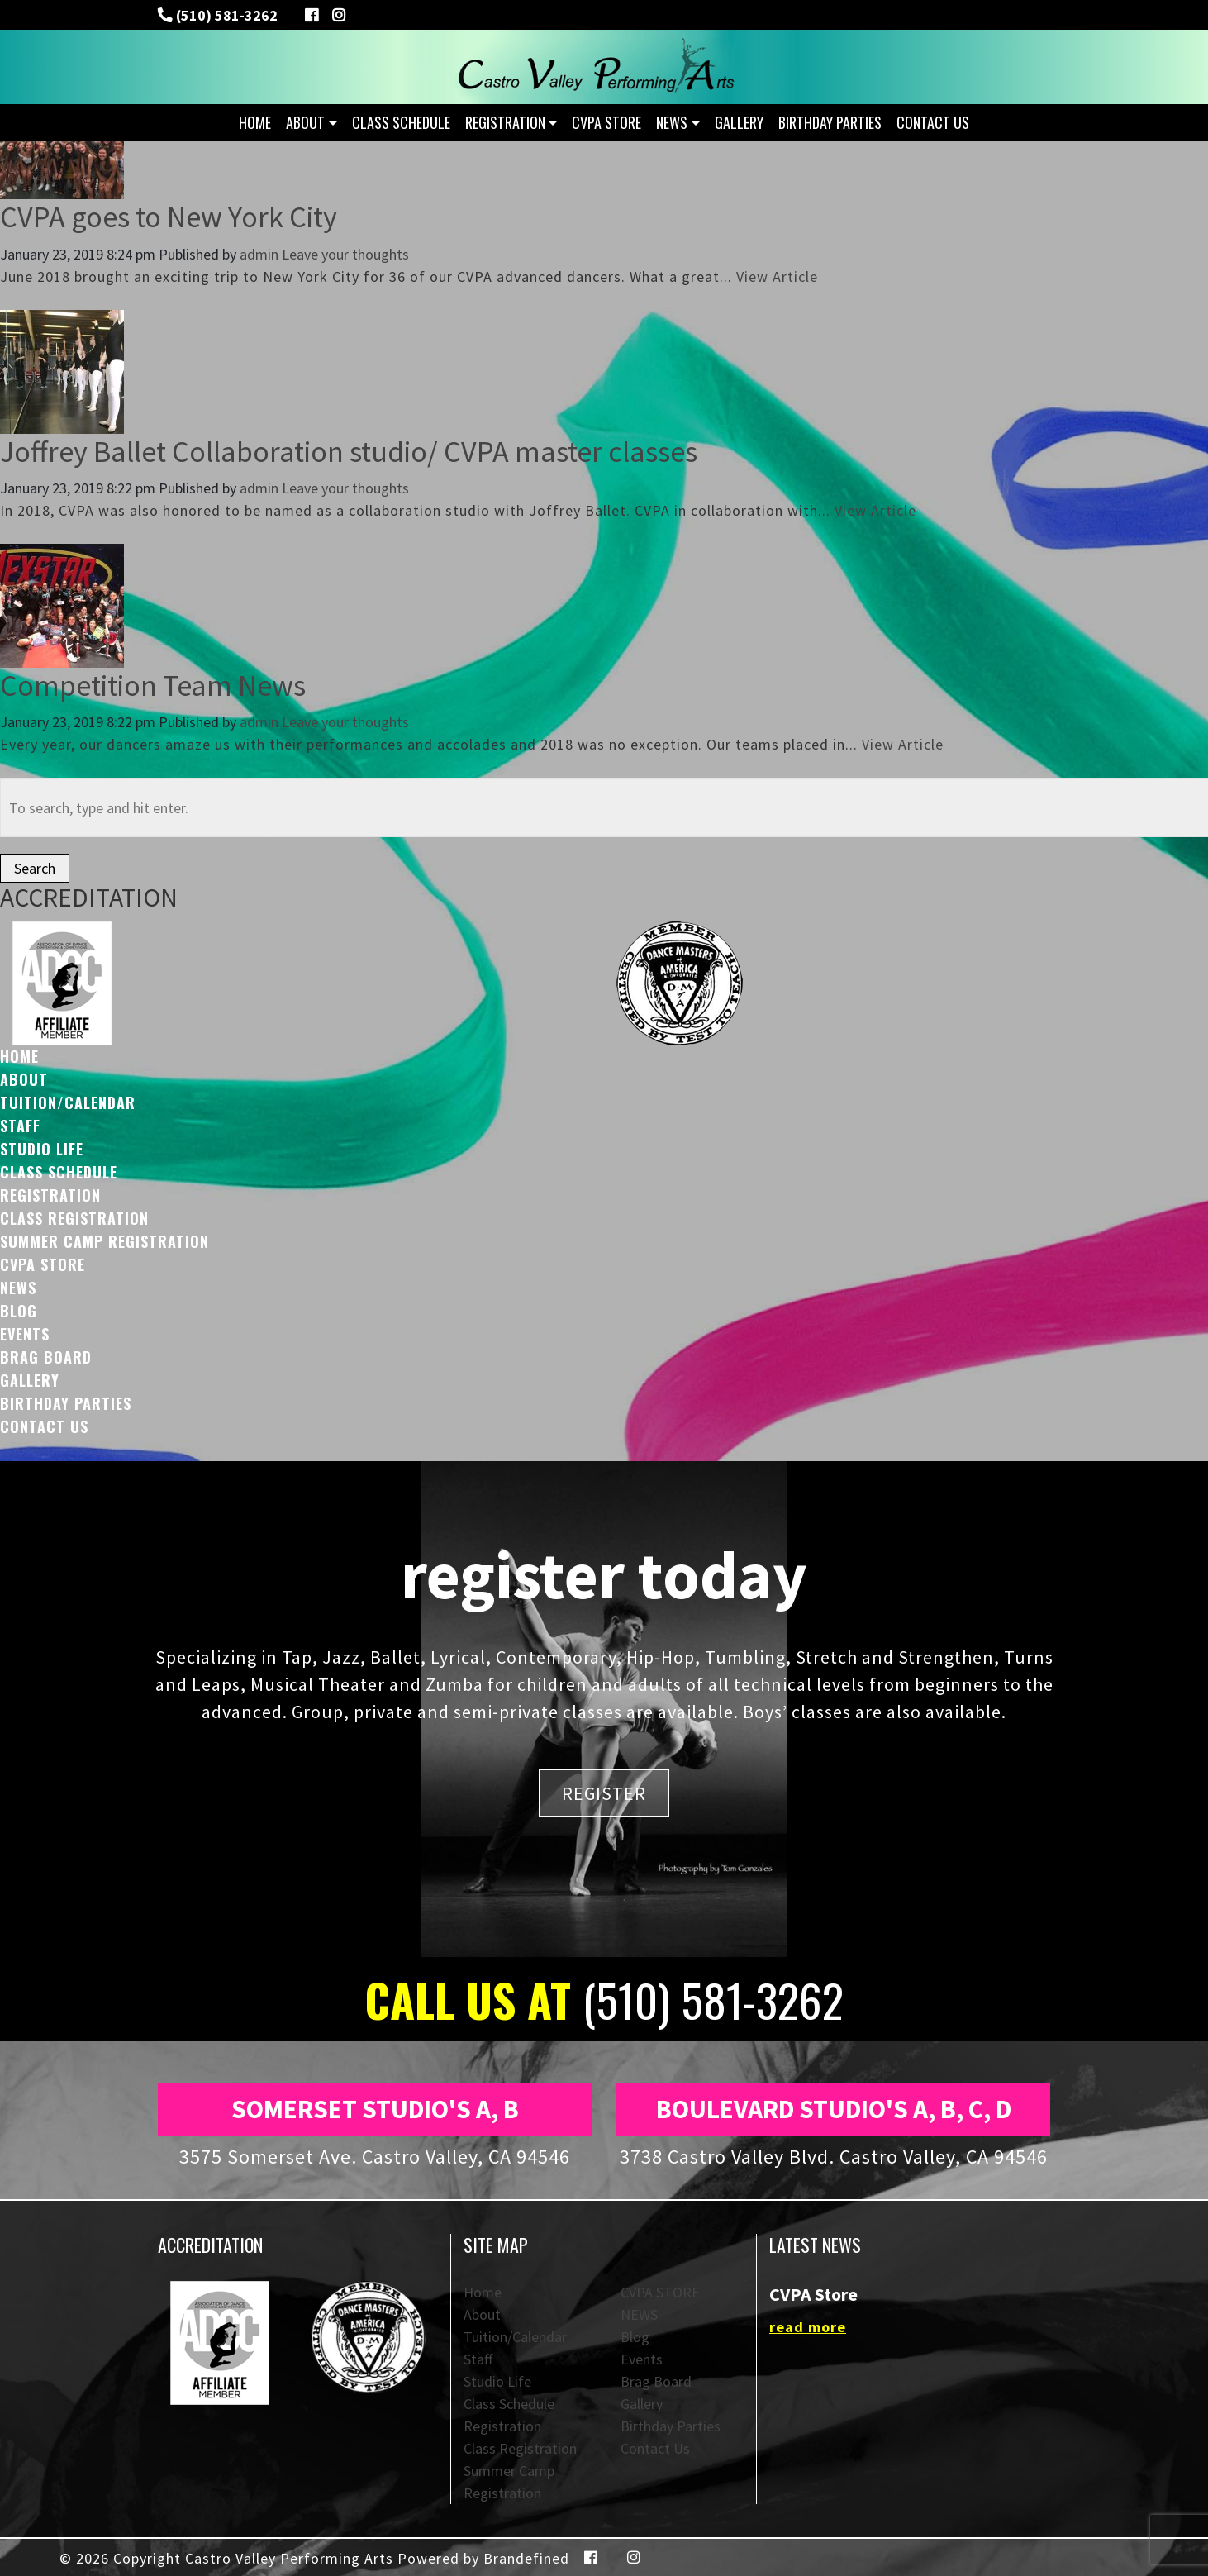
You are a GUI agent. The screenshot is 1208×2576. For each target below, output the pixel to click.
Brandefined (526, 2558)
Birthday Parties (830, 122)
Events (25, 1334)
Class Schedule (401, 122)
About (305, 122)
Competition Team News (153, 685)
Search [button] (34, 868)
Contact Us (932, 122)
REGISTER (604, 1792)
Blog (18, 1310)
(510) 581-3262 (225, 15)
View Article (777, 276)
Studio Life (41, 1148)
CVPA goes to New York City (168, 217)
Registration (505, 122)
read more (807, 2326)
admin (259, 254)
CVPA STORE (606, 122)
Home (255, 122)
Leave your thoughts (345, 254)
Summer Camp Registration (104, 1241)
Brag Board (46, 1357)
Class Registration (74, 1218)
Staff (20, 1125)
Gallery (739, 122)
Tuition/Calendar (68, 1102)
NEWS (671, 122)
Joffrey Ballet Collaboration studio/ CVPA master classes (348, 451)
